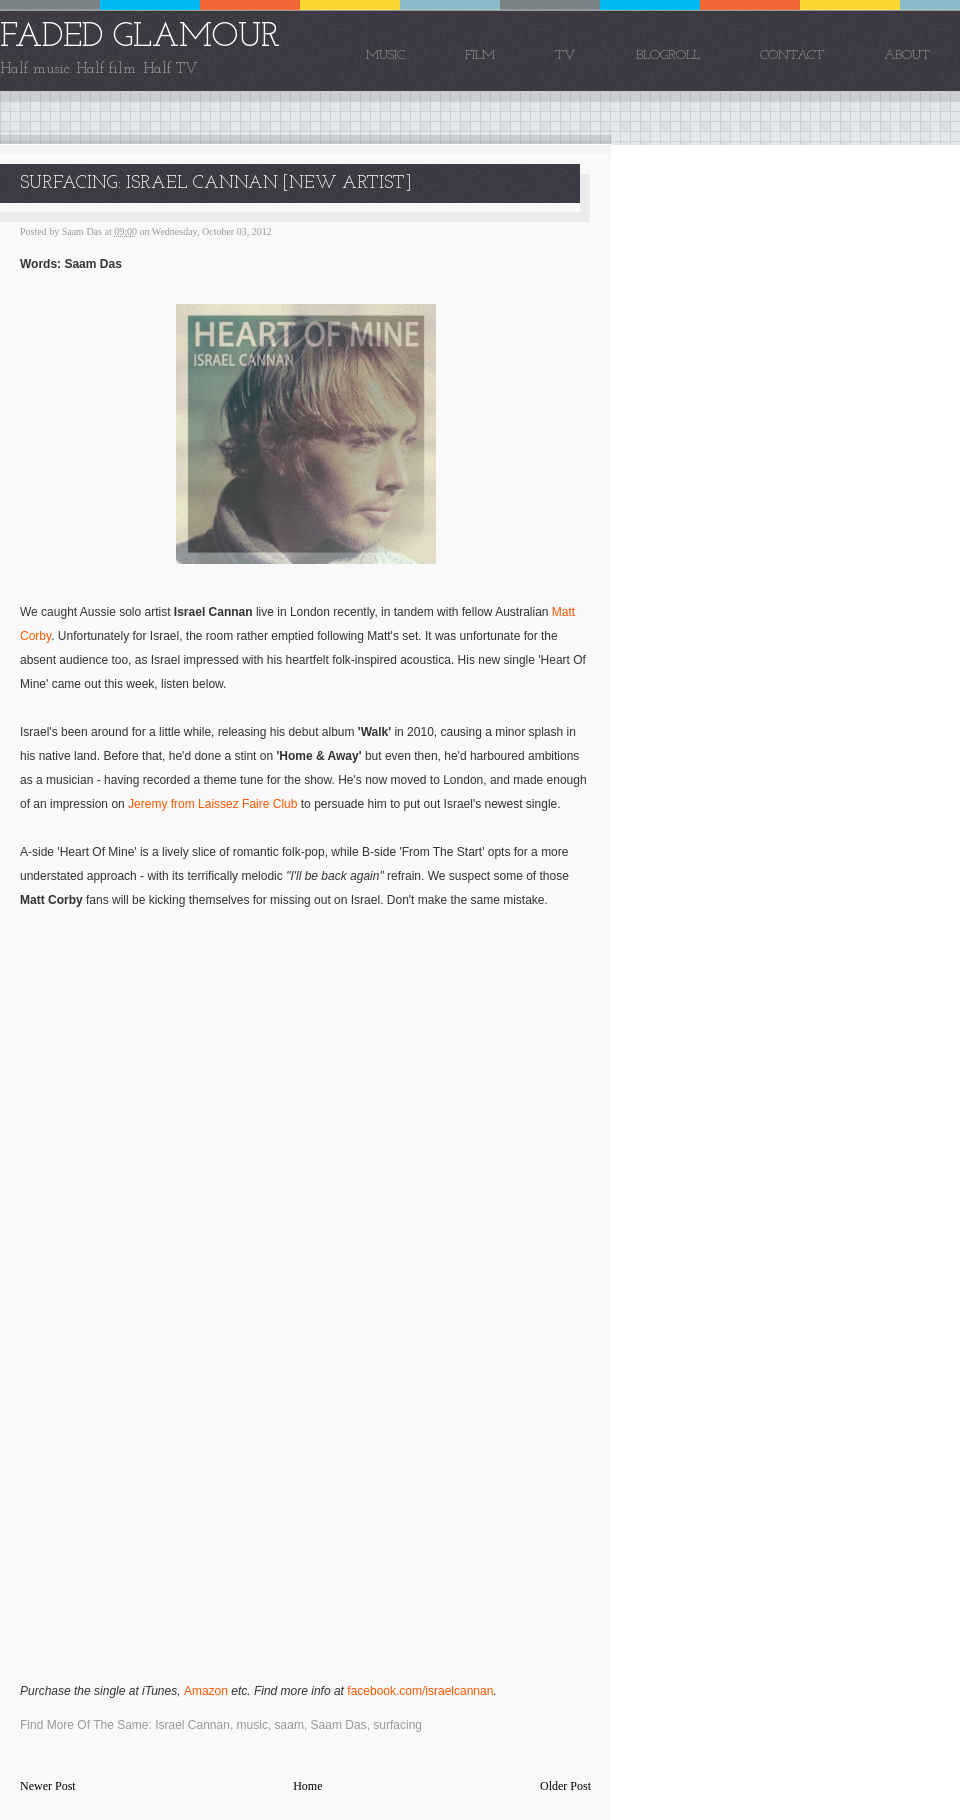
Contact (792, 55)
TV (565, 55)
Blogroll (668, 55)
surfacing (397, 1725)
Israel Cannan (192, 1725)
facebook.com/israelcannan (420, 1691)
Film (480, 55)
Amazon (206, 1691)
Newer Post (48, 1786)
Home (307, 1786)
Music (385, 55)
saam (289, 1725)
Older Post (565, 1786)
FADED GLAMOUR (140, 37)
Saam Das (339, 1725)
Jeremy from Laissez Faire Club (212, 804)
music (252, 1725)
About (907, 55)
